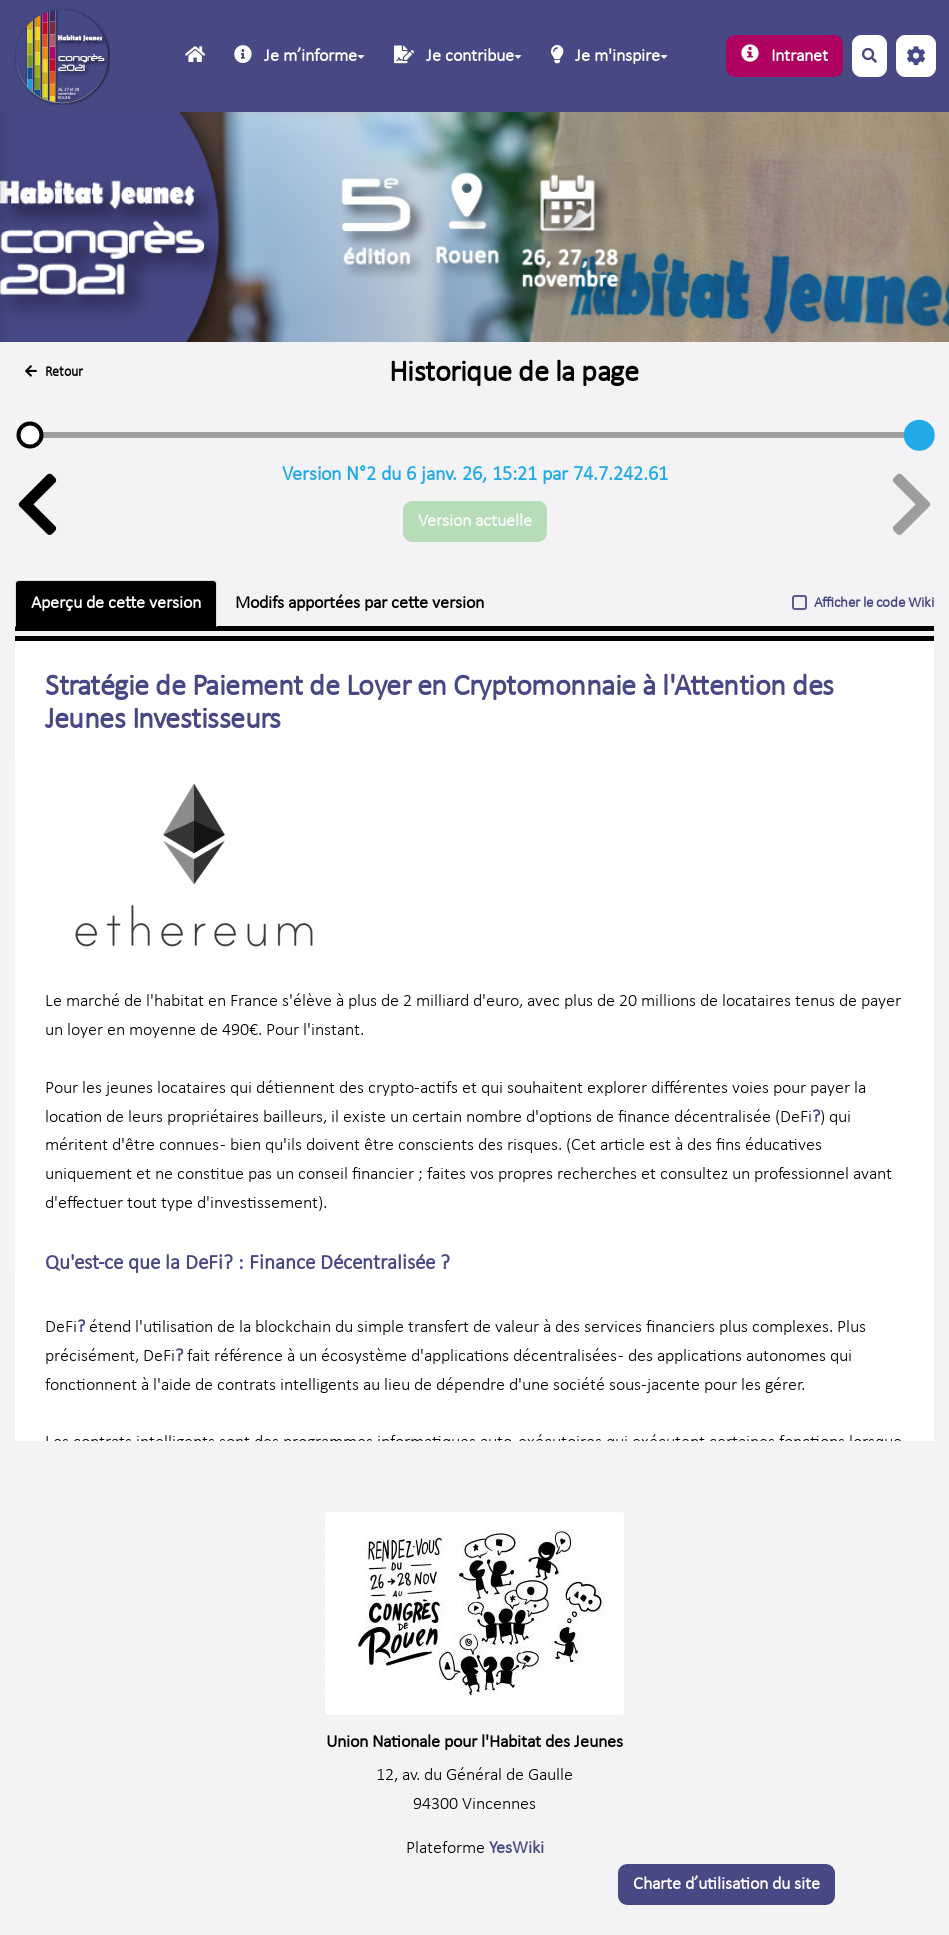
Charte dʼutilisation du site (726, 1884)
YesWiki (516, 1848)
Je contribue (458, 55)
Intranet (784, 55)
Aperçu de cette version (116, 603)
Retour (54, 372)
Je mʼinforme (299, 55)
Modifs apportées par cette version (359, 603)
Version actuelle (475, 521)
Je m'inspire (609, 55)
